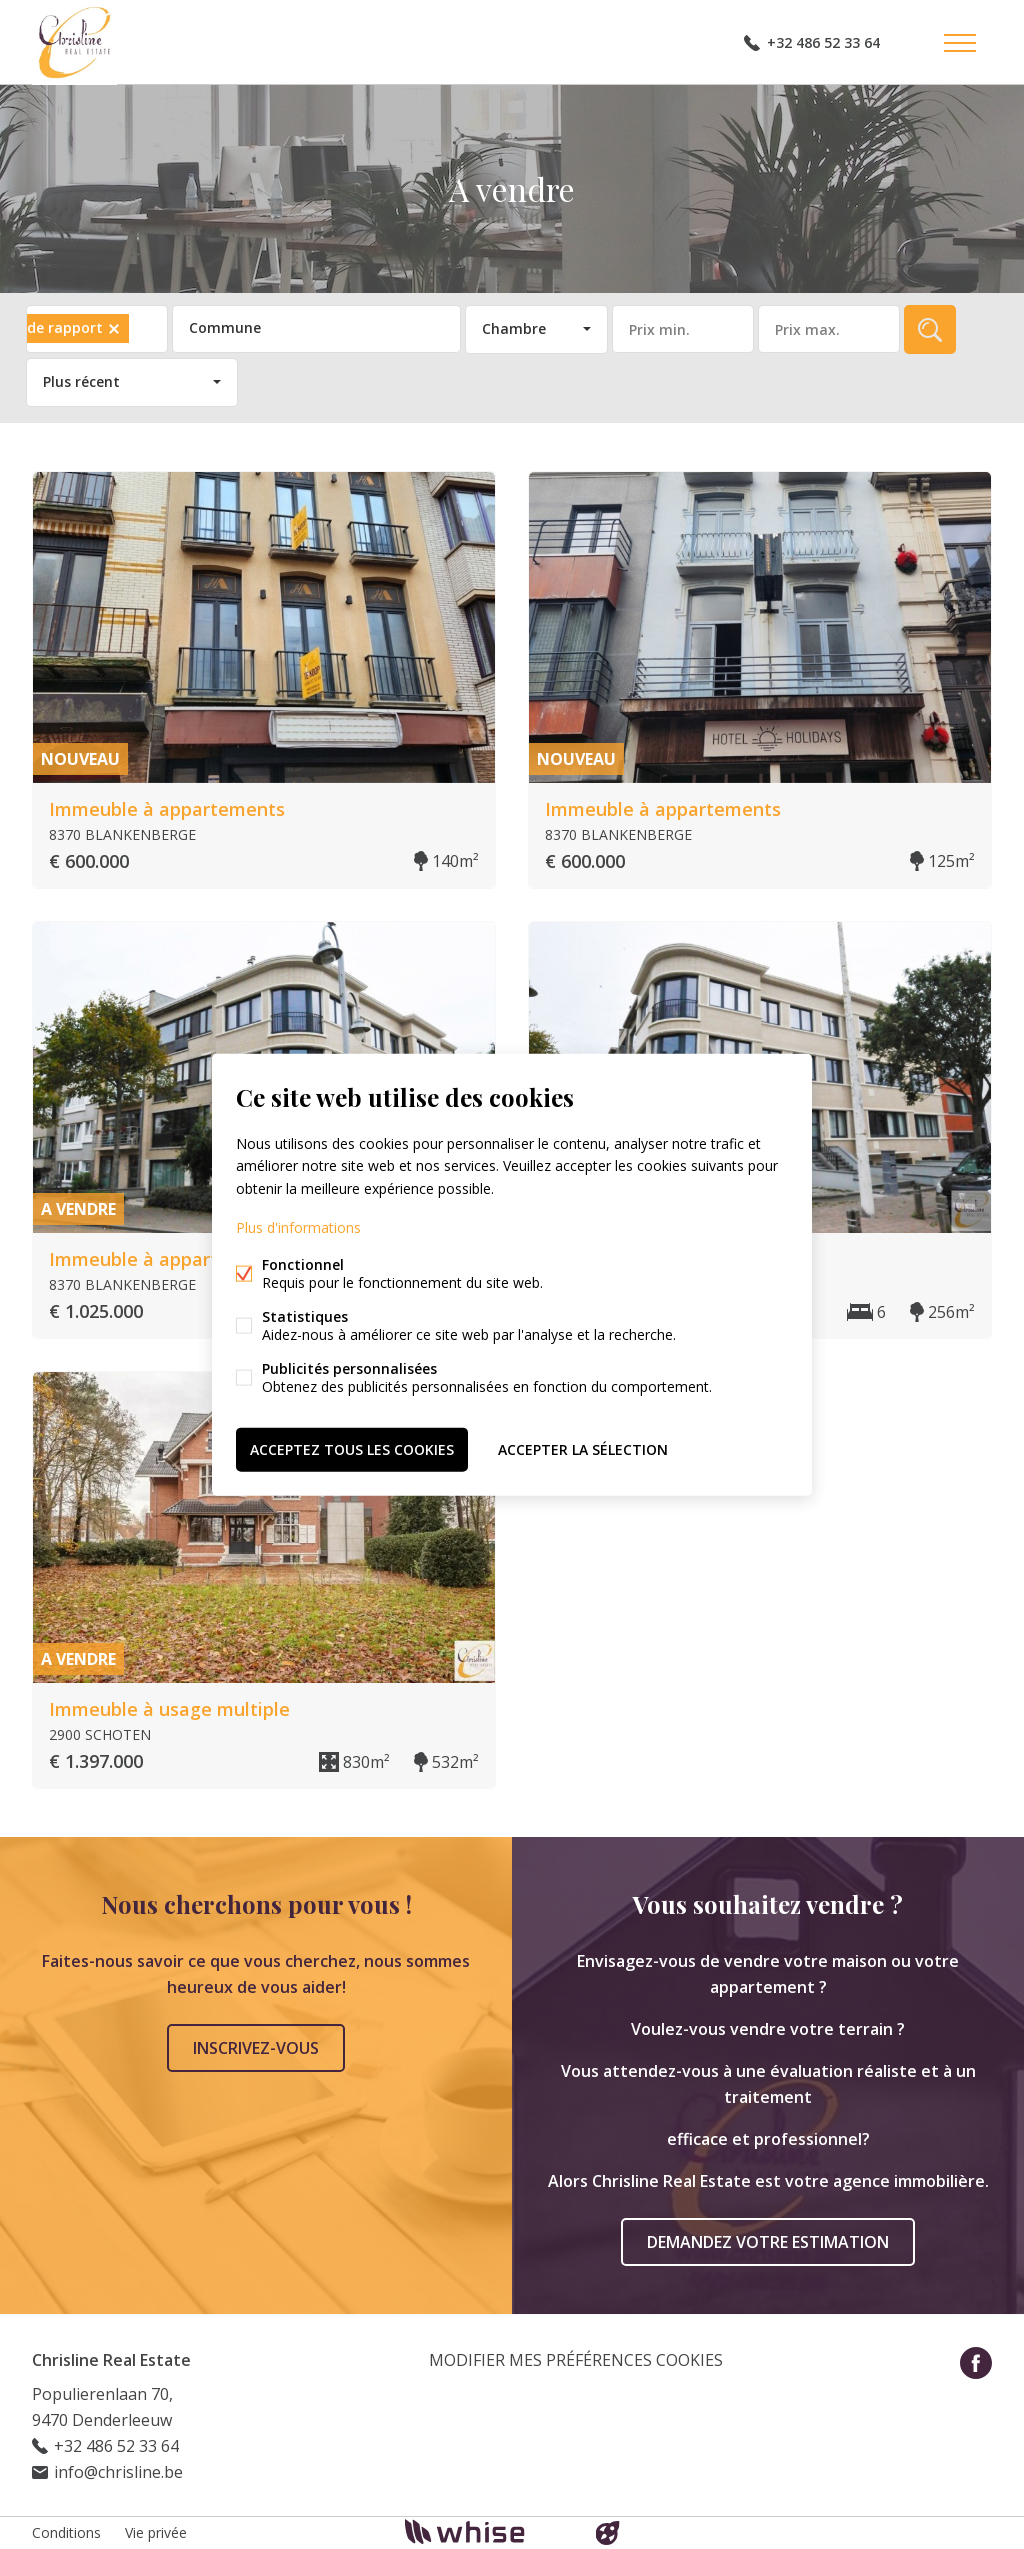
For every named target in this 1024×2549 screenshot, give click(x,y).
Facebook (976, 2363)
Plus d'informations (298, 1226)
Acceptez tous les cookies (352, 1448)
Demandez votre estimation (768, 2242)
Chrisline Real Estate (111, 2360)
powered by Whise (488, 2531)
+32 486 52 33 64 (823, 42)
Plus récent (81, 381)
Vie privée (156, 2532)
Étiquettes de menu (960, 43)
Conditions (66, 2532)
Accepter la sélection (583, 1448)
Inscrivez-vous (256, 2048)
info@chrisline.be (118, 2472)
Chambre (514, 328)
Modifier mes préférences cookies (576, 2360)
